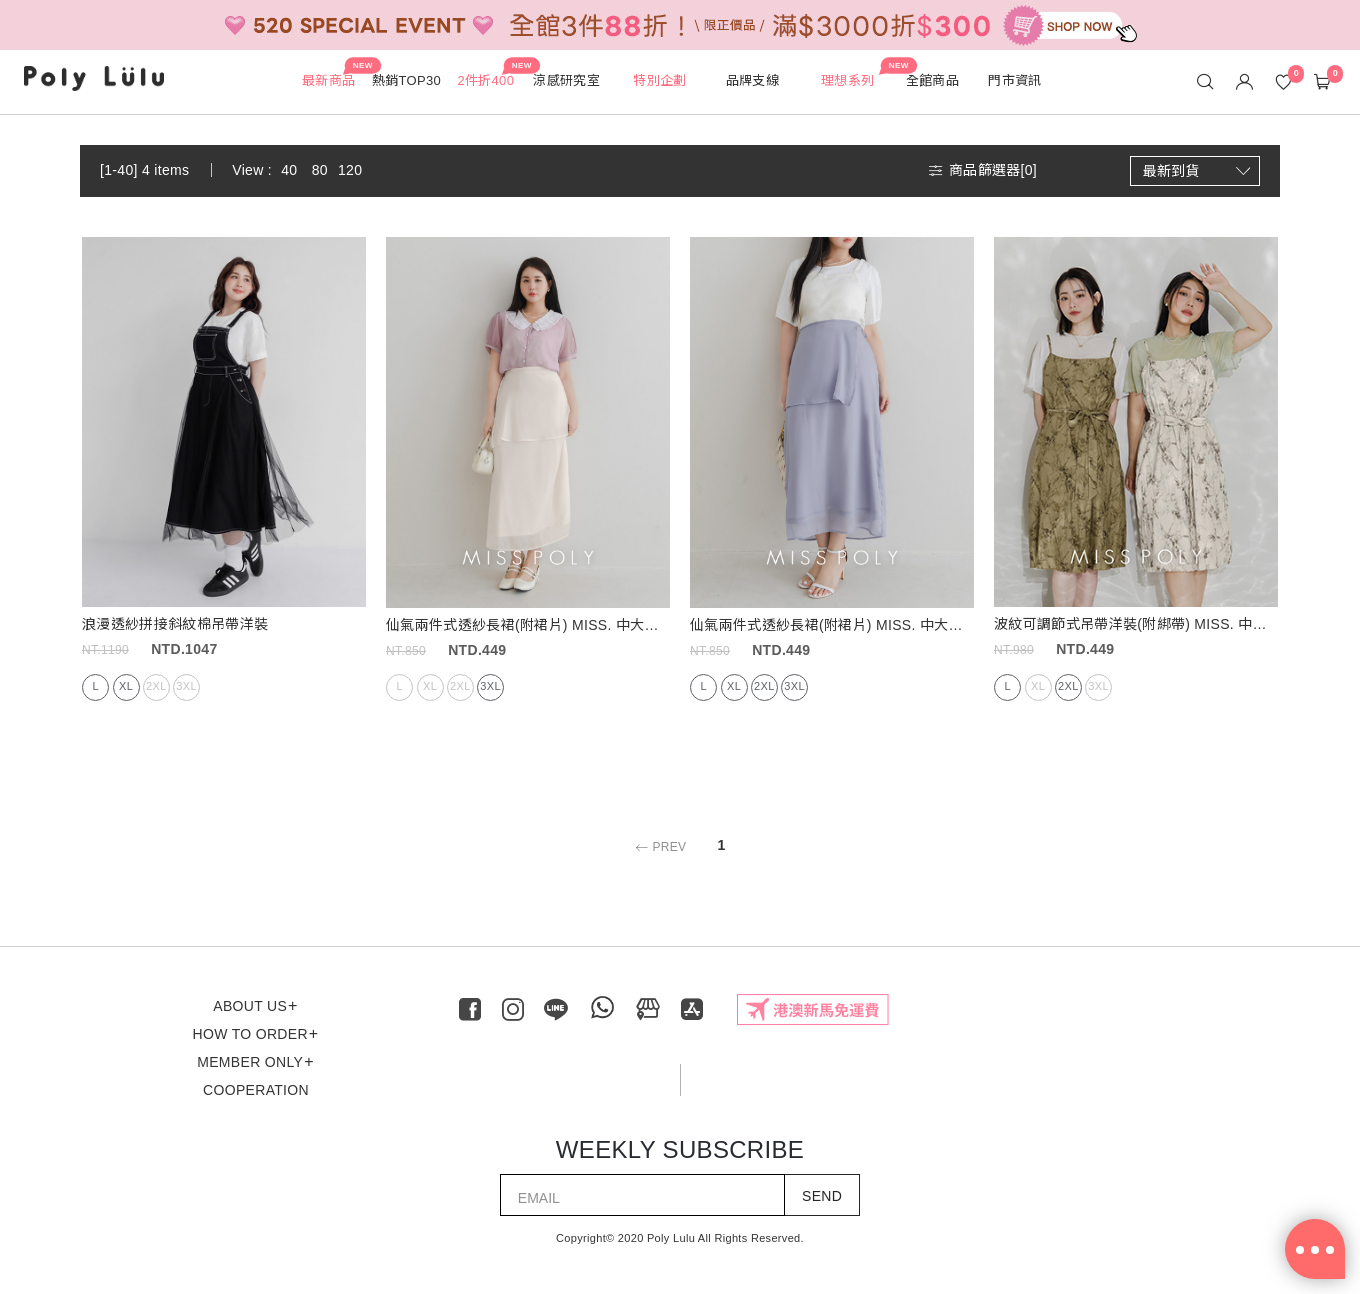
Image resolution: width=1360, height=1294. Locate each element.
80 (320, 170)
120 (350, 170)
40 (289, 170)
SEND (822, 1196)
